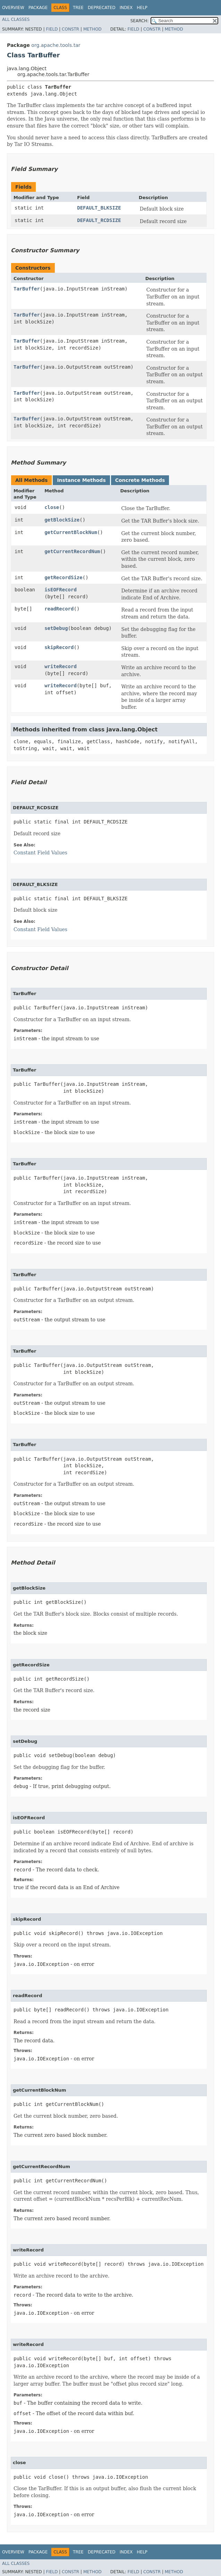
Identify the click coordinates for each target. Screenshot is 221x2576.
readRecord (59, 609)
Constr (70, 29)
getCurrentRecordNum (72, 551)
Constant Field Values (40, 852)
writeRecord (60, 666)
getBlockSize (61, 520)
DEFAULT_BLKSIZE (99, 208)
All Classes (15, 19)
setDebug (56, 628)
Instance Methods (81, 480)
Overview (13, 7)
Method (92, 29)
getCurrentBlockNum (70, 532)
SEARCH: (139, 20)
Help (142, 7)
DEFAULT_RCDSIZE (99, 220)
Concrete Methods (140, 480)
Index (126, 7)
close (51, 507)
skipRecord (59, 647)
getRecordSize (63, 577)
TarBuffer (27, 289)
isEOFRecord (60, 589)
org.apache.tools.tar (55, 45)
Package (38, 7)
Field (52, 29)
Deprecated (102, 7)
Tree (78, 7)
